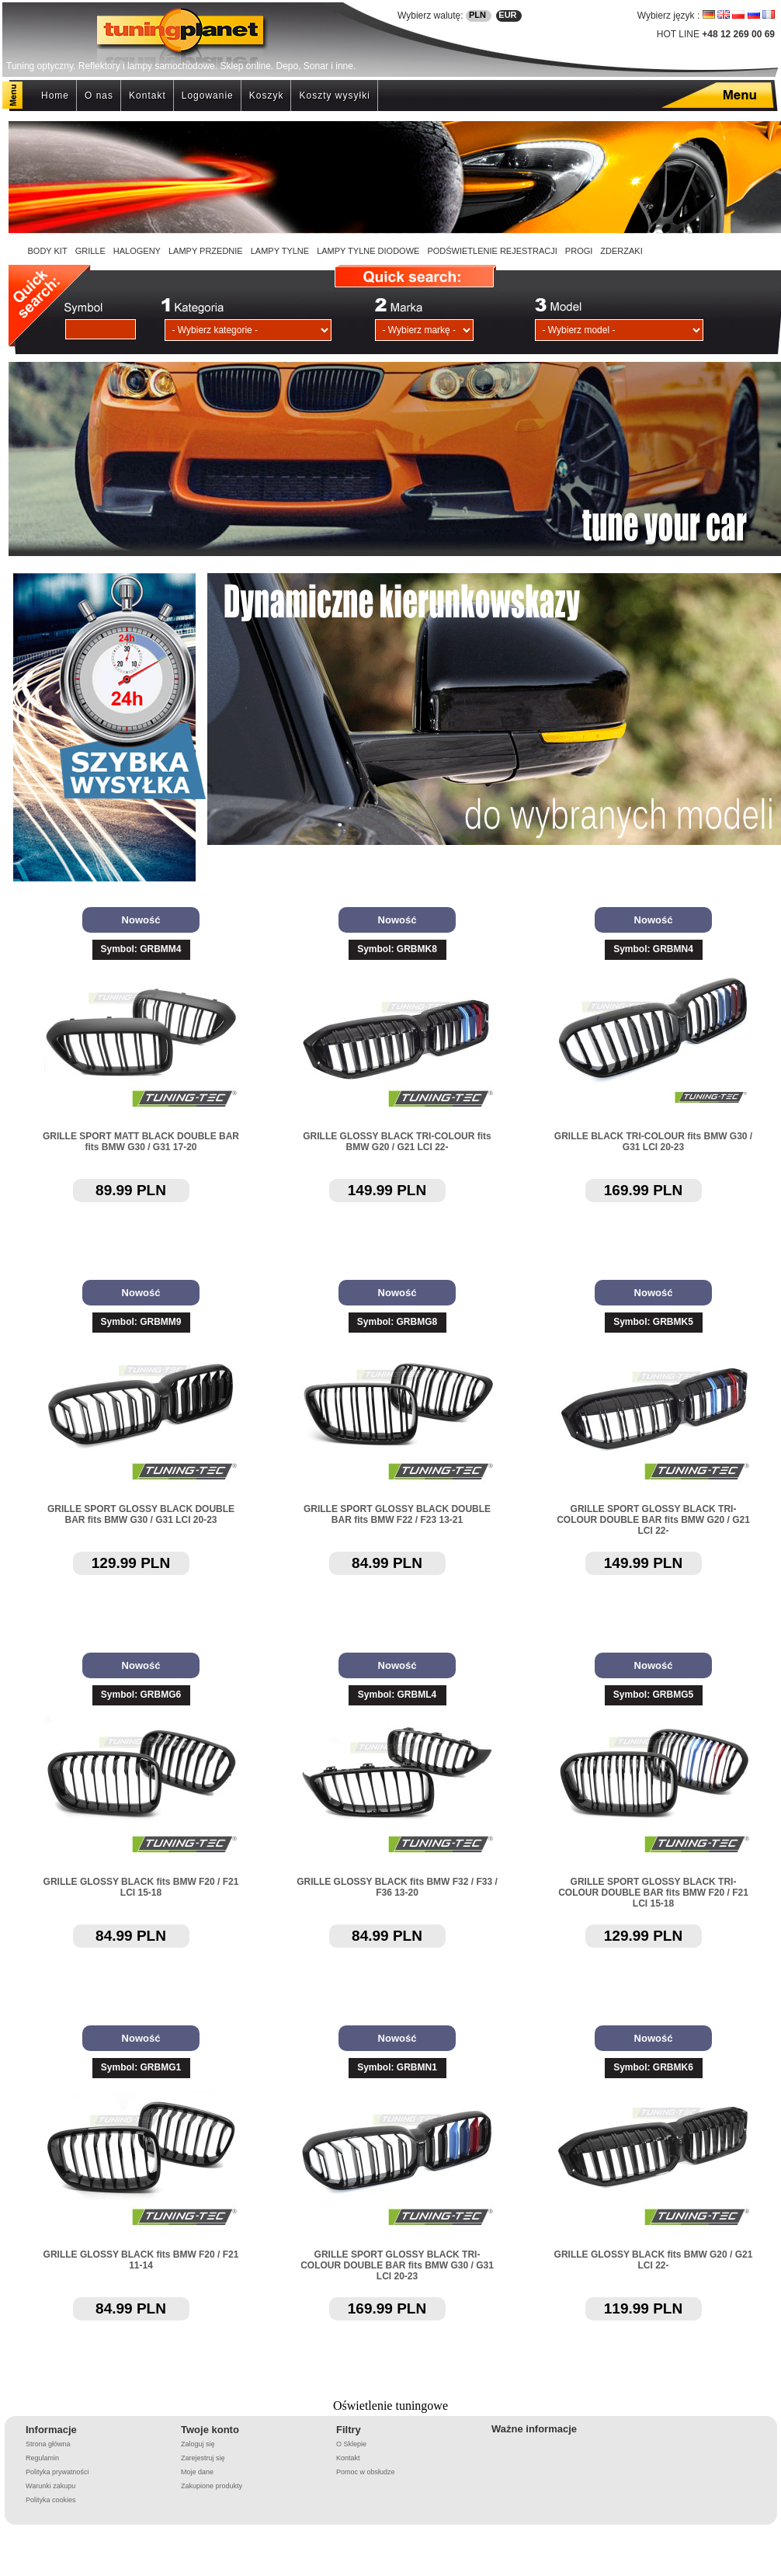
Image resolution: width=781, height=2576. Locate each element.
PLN (477, 14)
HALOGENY (137, 251)
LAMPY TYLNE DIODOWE (368, 251)
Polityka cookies (51, 2500)
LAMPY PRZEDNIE (205, 251)
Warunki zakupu (50, 2486)
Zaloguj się (198, 2444)
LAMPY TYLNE (280, 251)
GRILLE (90, 251)
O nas (99, 95)
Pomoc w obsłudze (365, 2472)
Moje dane (197, 2472)
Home (55, 95)
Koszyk (266, 95)
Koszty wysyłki (334, 95)
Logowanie (208, 95)
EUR (507, 14)
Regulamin (42, 2458)
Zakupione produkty (211, 2486)
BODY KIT (48, 251)
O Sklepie (351, 2444)
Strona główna (48, 2444)
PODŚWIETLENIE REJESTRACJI (492, 251)
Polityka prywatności (57, 2472)
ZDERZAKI (621, 251)
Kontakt (147, 95)
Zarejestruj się (203, 2458)
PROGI (578, 251)
